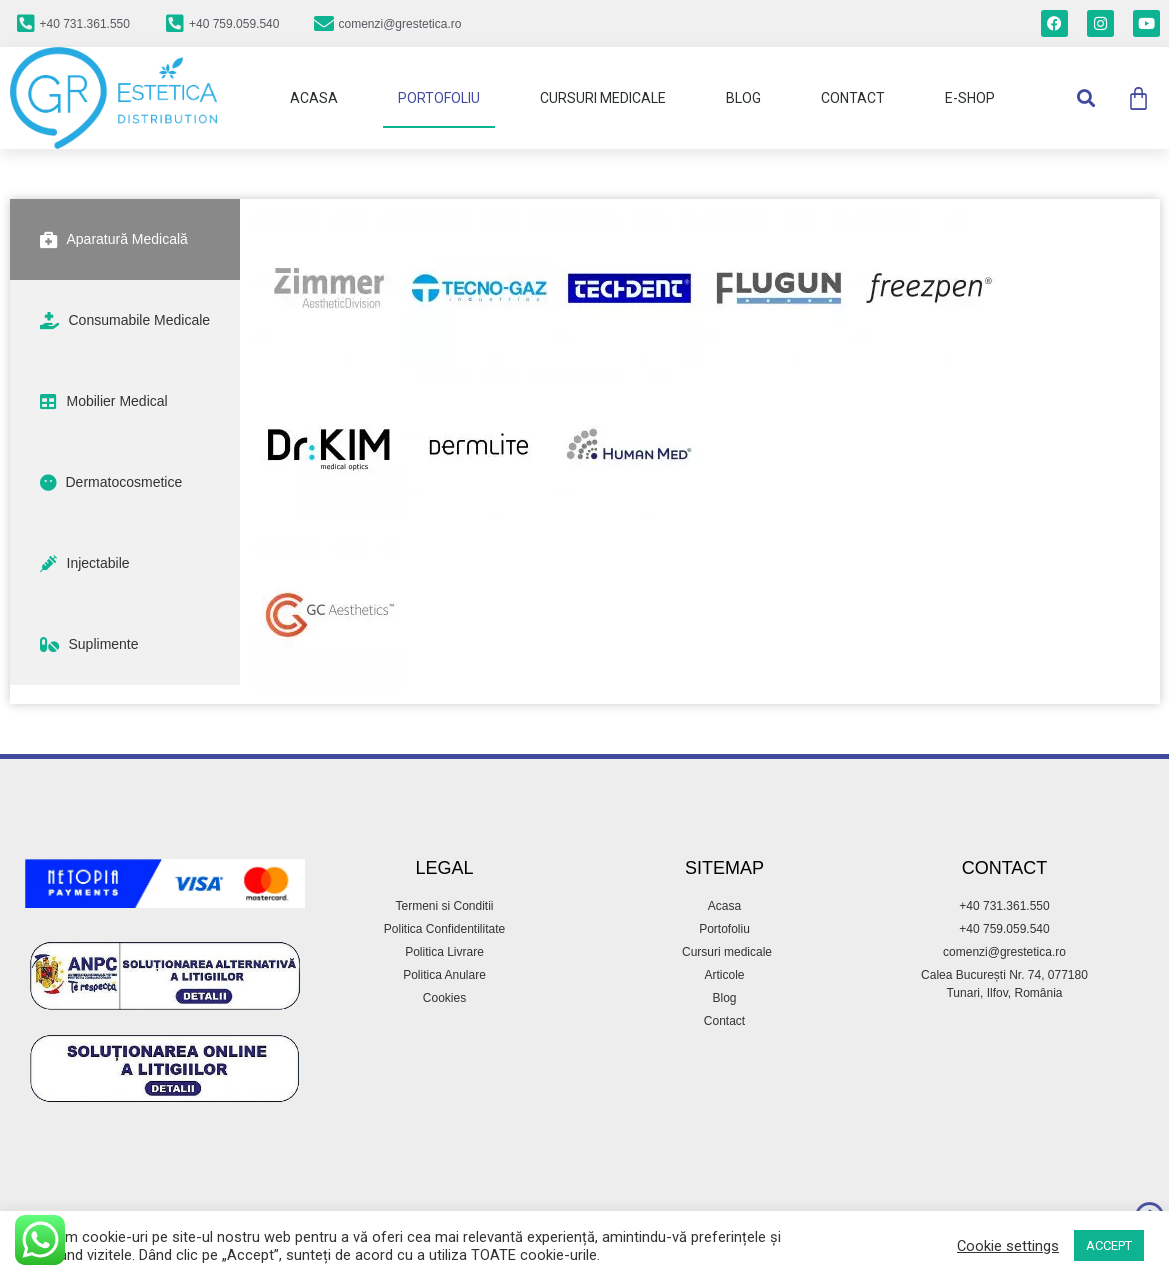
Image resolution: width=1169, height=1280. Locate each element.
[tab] (125, 239)
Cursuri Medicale (603, 98)
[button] (1085, 98)
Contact (853, 98)
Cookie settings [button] (1008, 1246)
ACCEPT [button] (1109, 1245)
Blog (743, 98)
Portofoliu (439, 98)
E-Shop (970, 98)
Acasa (314, 98)
